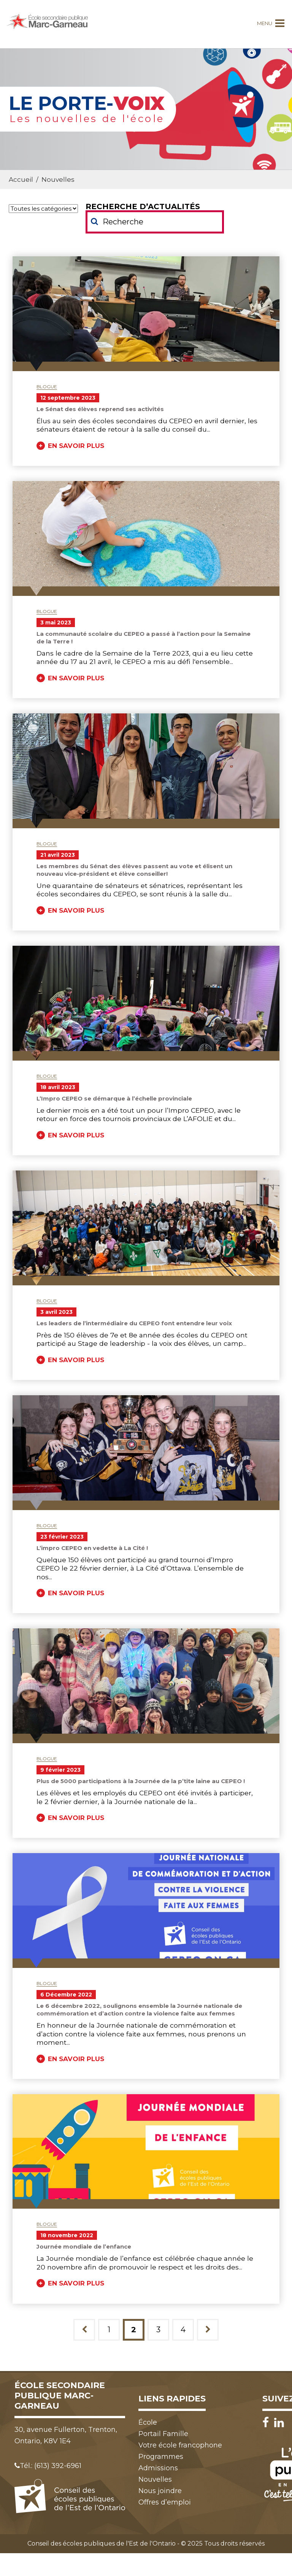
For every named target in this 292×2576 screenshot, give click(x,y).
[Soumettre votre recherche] (94, 221)
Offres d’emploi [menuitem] (164, 2502)
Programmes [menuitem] (160, 2456)
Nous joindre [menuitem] (160, 2491)
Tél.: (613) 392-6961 (47, 2466)
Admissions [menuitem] (158, 2468)
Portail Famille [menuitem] (163, 2434)
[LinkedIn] (279, 2423)
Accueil (21, 179)
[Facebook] (267, 2423)
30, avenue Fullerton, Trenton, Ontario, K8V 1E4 (65, 2435)
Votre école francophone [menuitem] (180, 2445)
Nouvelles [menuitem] (155, 2479)
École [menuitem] (147, 2422)
